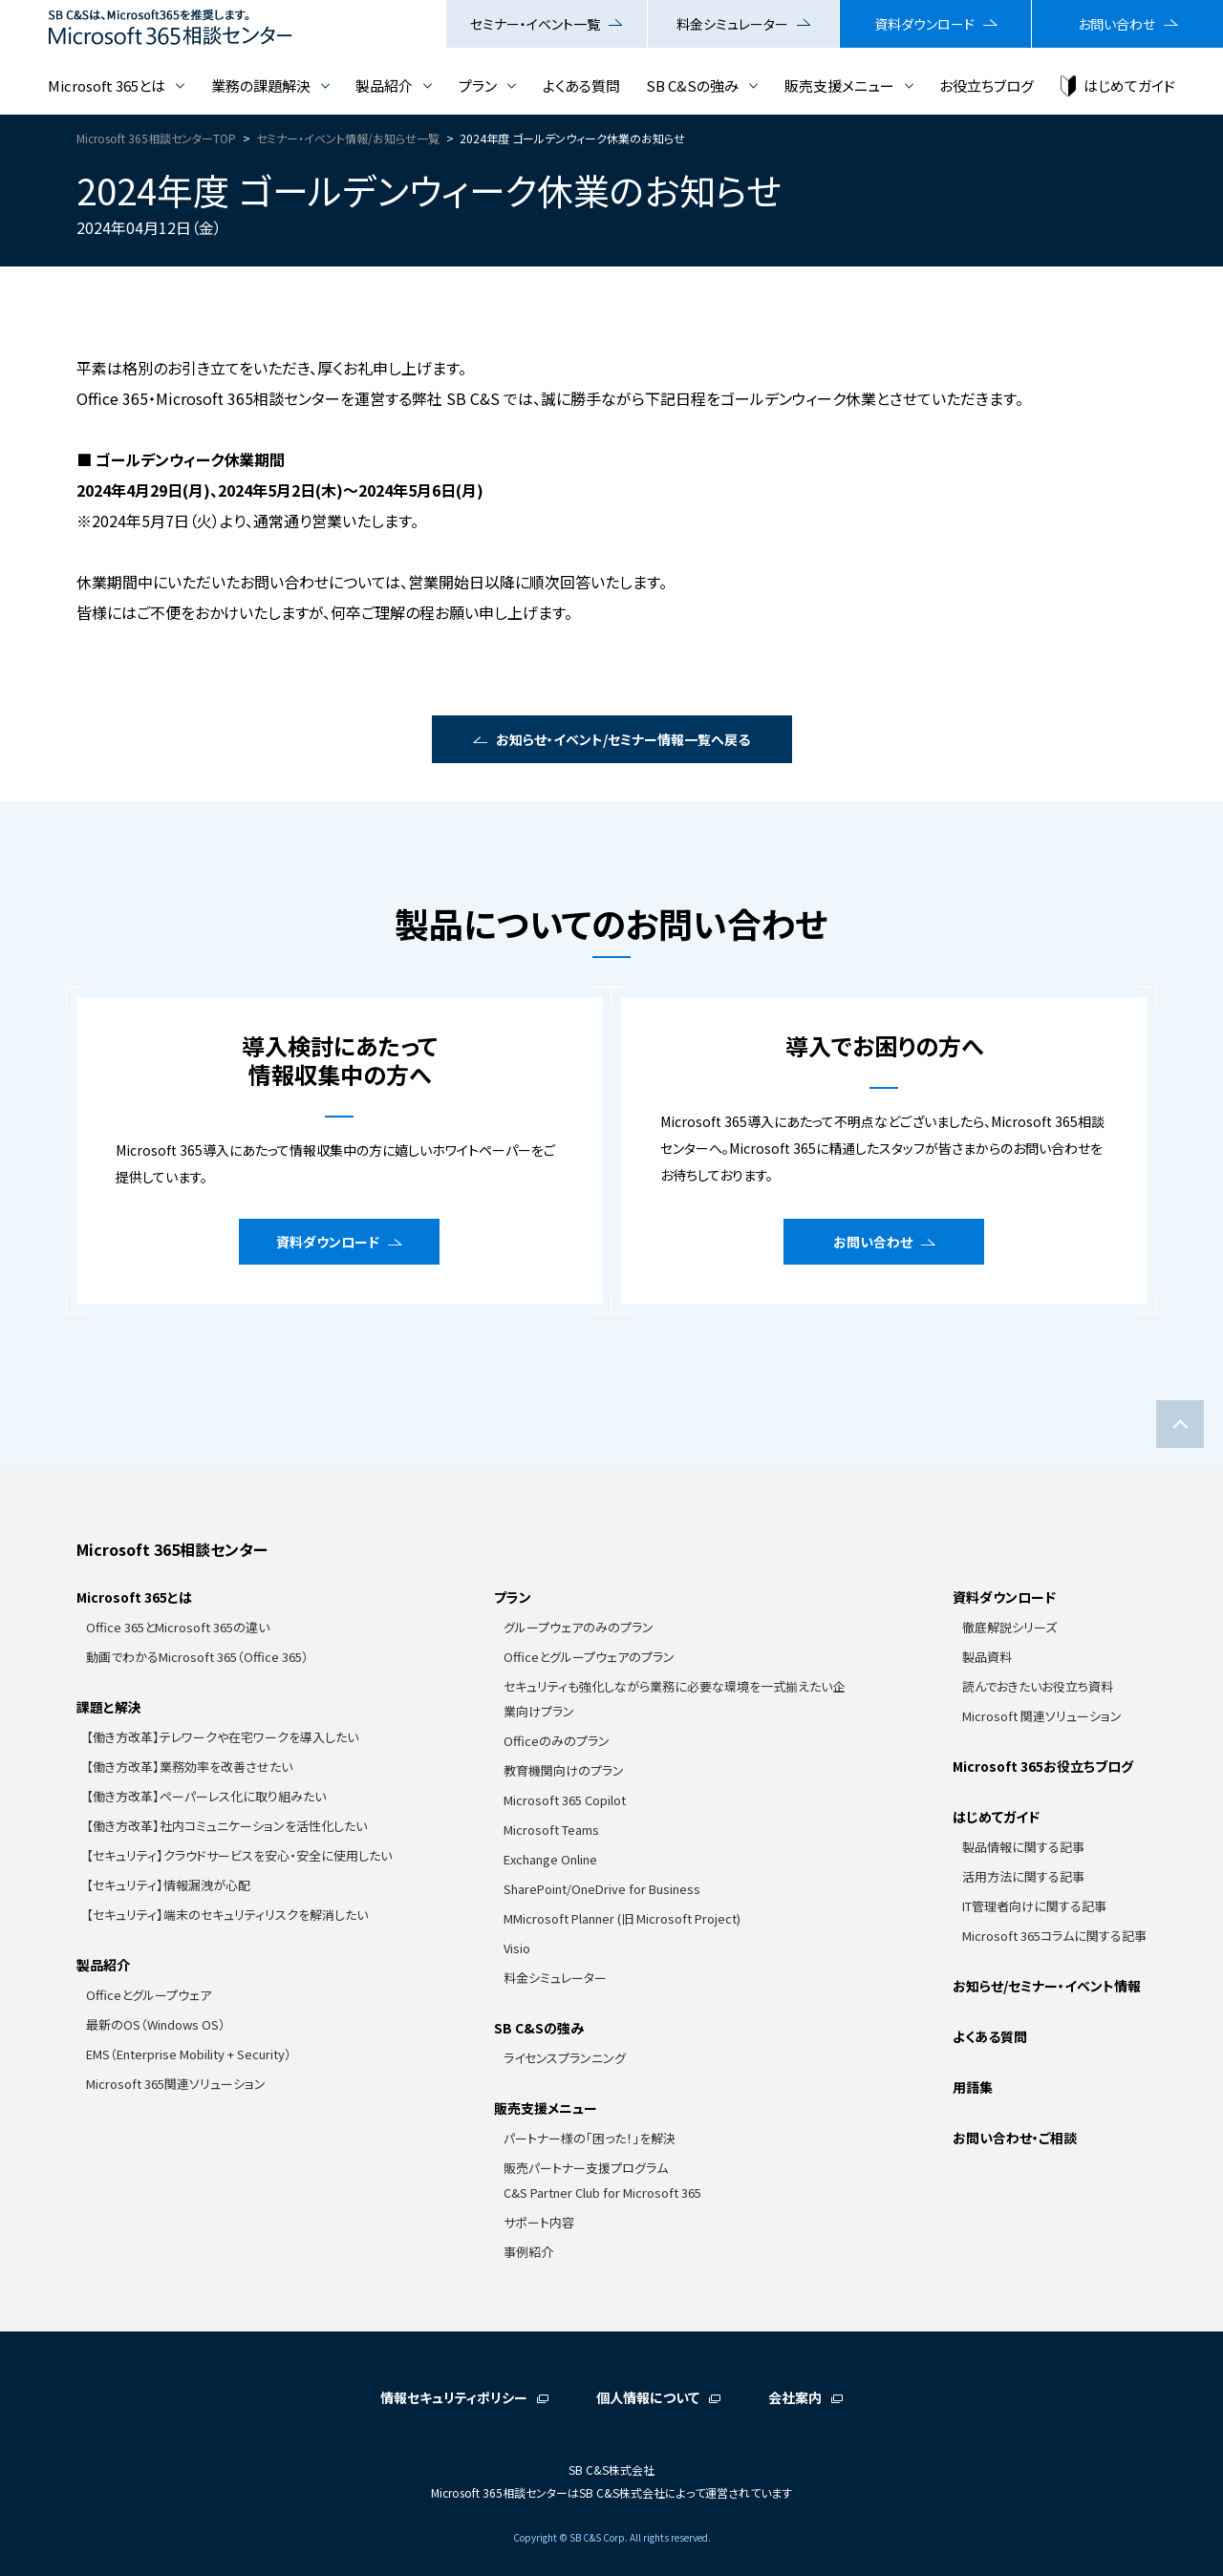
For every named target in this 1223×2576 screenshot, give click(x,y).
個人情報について (647, 2397)
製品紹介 (384, 85)
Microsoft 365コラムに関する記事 (1054, 1936)
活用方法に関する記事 (1023, 1876)
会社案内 (795, 2397)
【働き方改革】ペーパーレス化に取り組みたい (206, 1796)
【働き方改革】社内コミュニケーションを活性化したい (226, 1826)
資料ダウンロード (924, 23)
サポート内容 (539, 2222)
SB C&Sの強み (692, 85)
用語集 (973, 2087)
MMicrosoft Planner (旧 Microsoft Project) (622, 1918)
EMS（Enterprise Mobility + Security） (188, 2054)
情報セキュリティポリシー (453, 2397)
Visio (517, 1948)
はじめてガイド (1129, 85)
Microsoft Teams (551, 1829)
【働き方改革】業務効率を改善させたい (189, 1766)
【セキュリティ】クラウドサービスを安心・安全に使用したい (239, 1855)
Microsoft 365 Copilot (565, 1800)
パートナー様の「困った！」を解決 (590, 2138)
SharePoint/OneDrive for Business (602, 1889)
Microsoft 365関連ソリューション (176, 2084)
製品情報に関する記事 (1023, 1847)
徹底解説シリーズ (1009, 1627)
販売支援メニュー (839, 85)
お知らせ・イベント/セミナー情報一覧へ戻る (623, 739)
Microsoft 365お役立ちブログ (1043, 1766)
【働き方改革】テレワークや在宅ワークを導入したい (222, 1737)
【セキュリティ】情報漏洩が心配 (168, 1885)
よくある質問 (581, 85)
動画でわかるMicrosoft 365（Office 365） (197, 1657)
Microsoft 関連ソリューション (1042, 1716)
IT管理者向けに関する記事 (1034, 1906)
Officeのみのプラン (557, 1741)
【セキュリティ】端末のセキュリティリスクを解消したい (227, 1914)
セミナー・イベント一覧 (535, 23)
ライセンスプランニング (565, 2058)
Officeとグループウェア (148, 1995)
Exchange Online (550, 1859)
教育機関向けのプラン (564, 1770)
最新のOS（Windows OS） (155, 2024)
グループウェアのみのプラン (579, 1627)
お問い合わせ (1116, 23)
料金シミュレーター (732, 23)
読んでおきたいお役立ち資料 (1037, 1686)
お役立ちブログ (986, 85)
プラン (478, 85)
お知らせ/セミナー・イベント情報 (1047, 1985)
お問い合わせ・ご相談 (1015, 2137)
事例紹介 (528, 2252)
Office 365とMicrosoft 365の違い (177, 1627)
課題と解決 (108, 1706)
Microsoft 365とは (106, 85)
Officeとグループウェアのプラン (589, 1657)
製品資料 (987, 1657)
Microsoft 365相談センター (172, 1549)
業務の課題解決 (261, 85)
